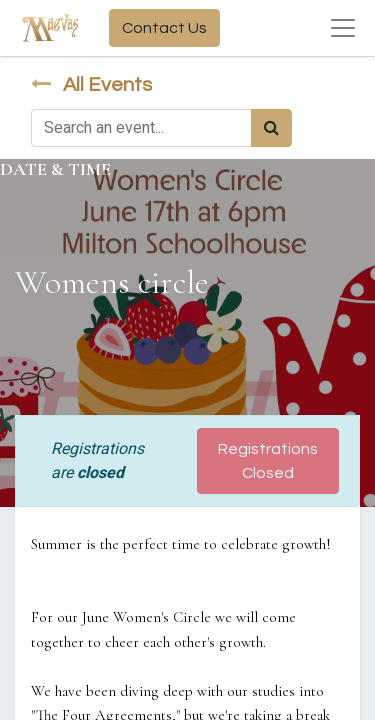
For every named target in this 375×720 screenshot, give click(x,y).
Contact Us (164, 28)
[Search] (271, 128)
